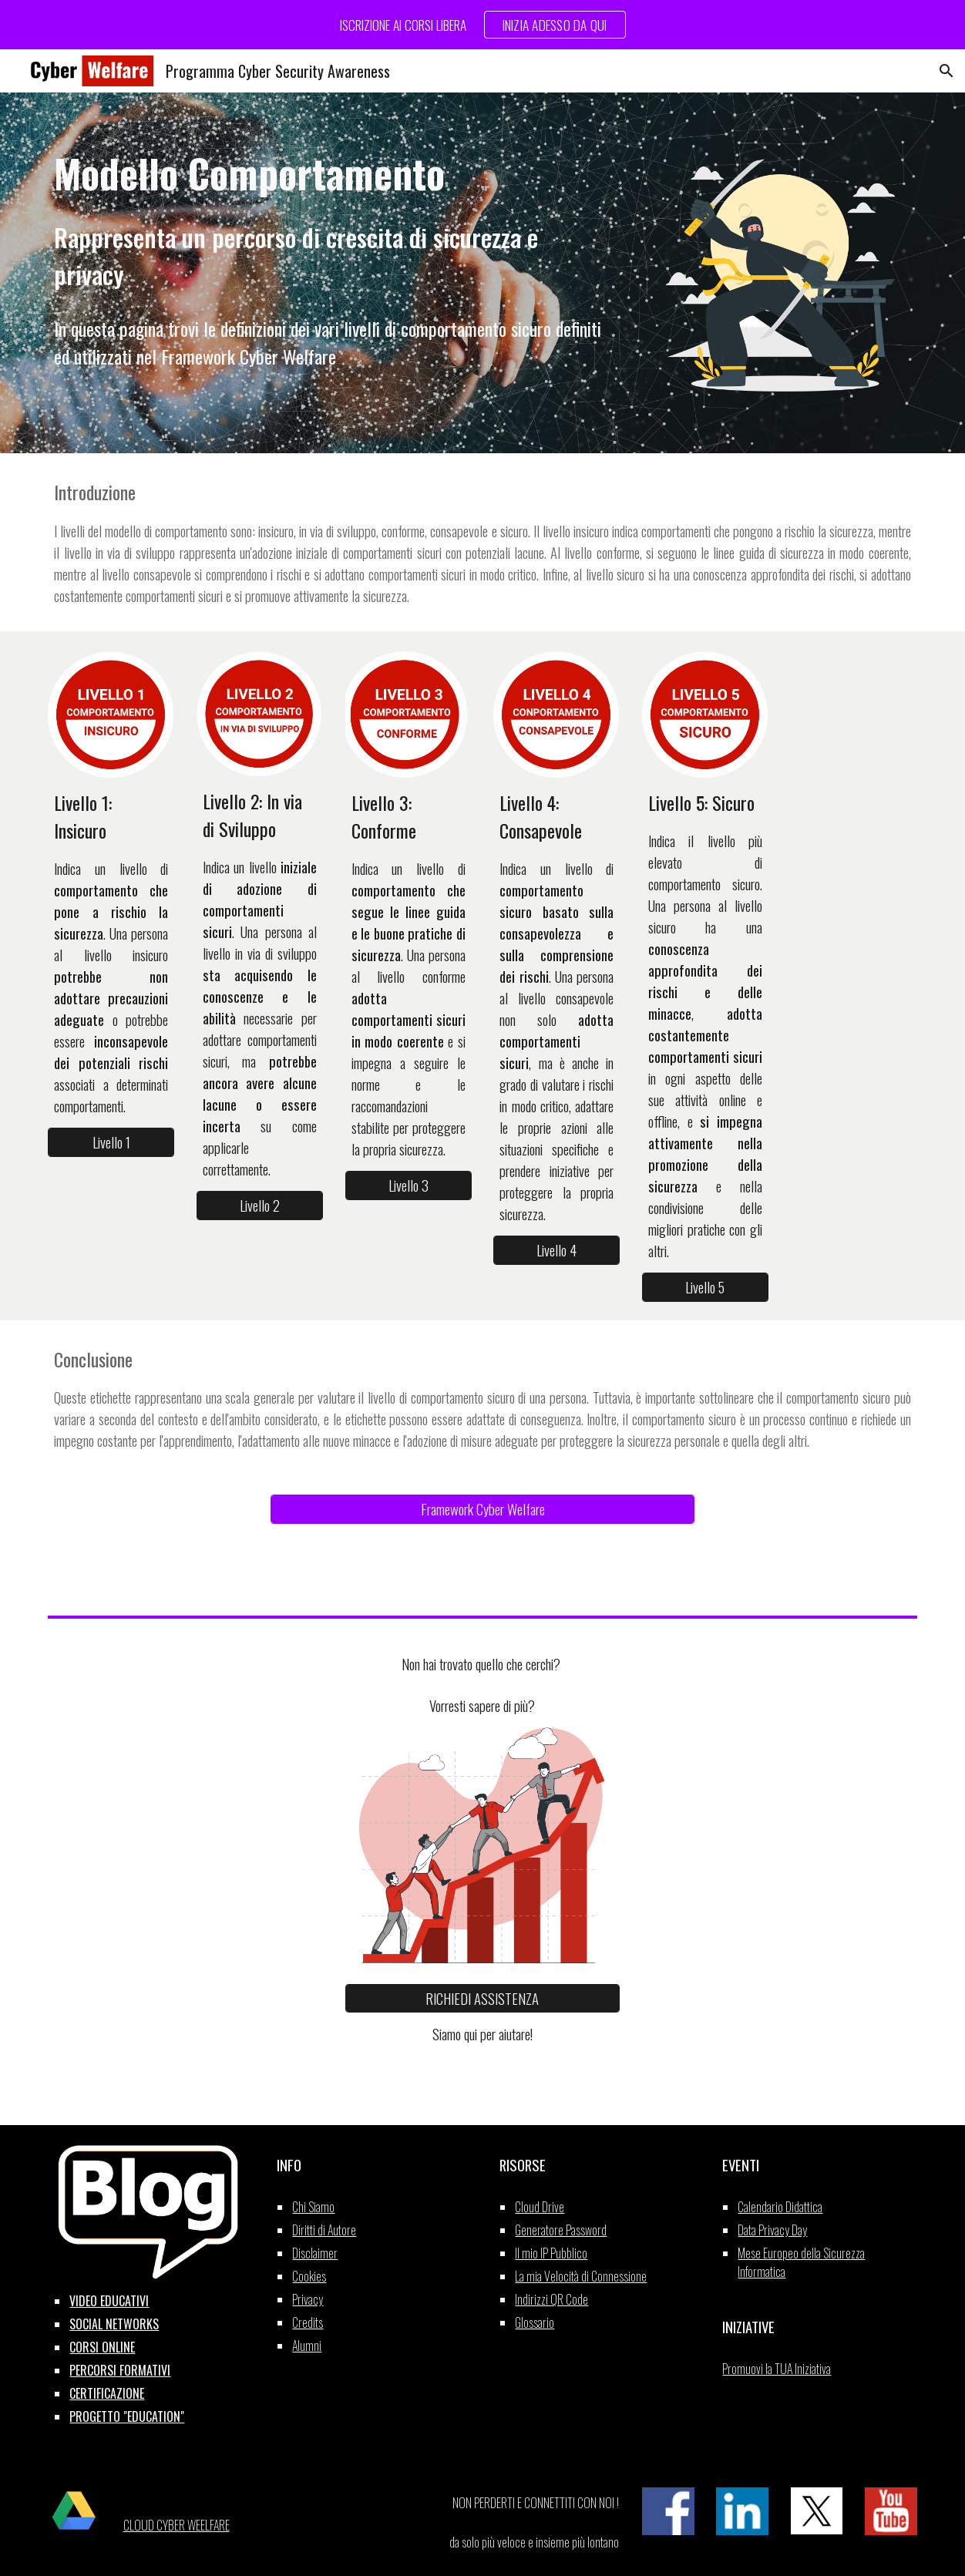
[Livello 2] (259, 1205)
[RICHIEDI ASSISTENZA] (482, 1998)
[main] (334, 220)
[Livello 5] (705, 1287)
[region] (482, 24)
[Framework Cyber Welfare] (482, 1509)
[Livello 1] (111, 1142)
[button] (946, 70)
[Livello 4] (556, 1250)
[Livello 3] (408, 1185)
